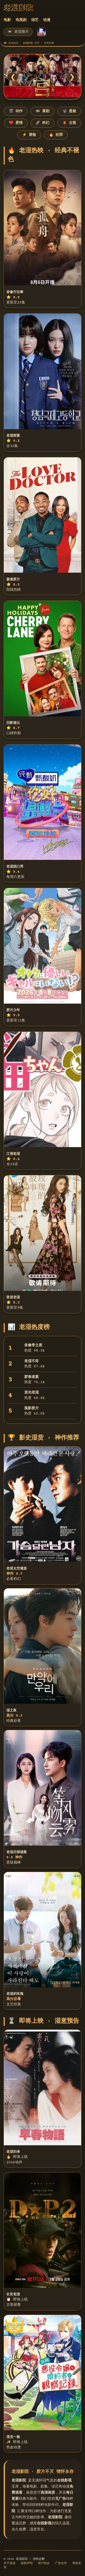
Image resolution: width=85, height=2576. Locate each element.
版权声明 (27, 2563)
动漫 (46, 20)
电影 (7, 20)
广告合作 (61, 2563)
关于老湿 (9, 2563)
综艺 (35, 20)
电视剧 (21, 20)
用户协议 (44, 2563)
